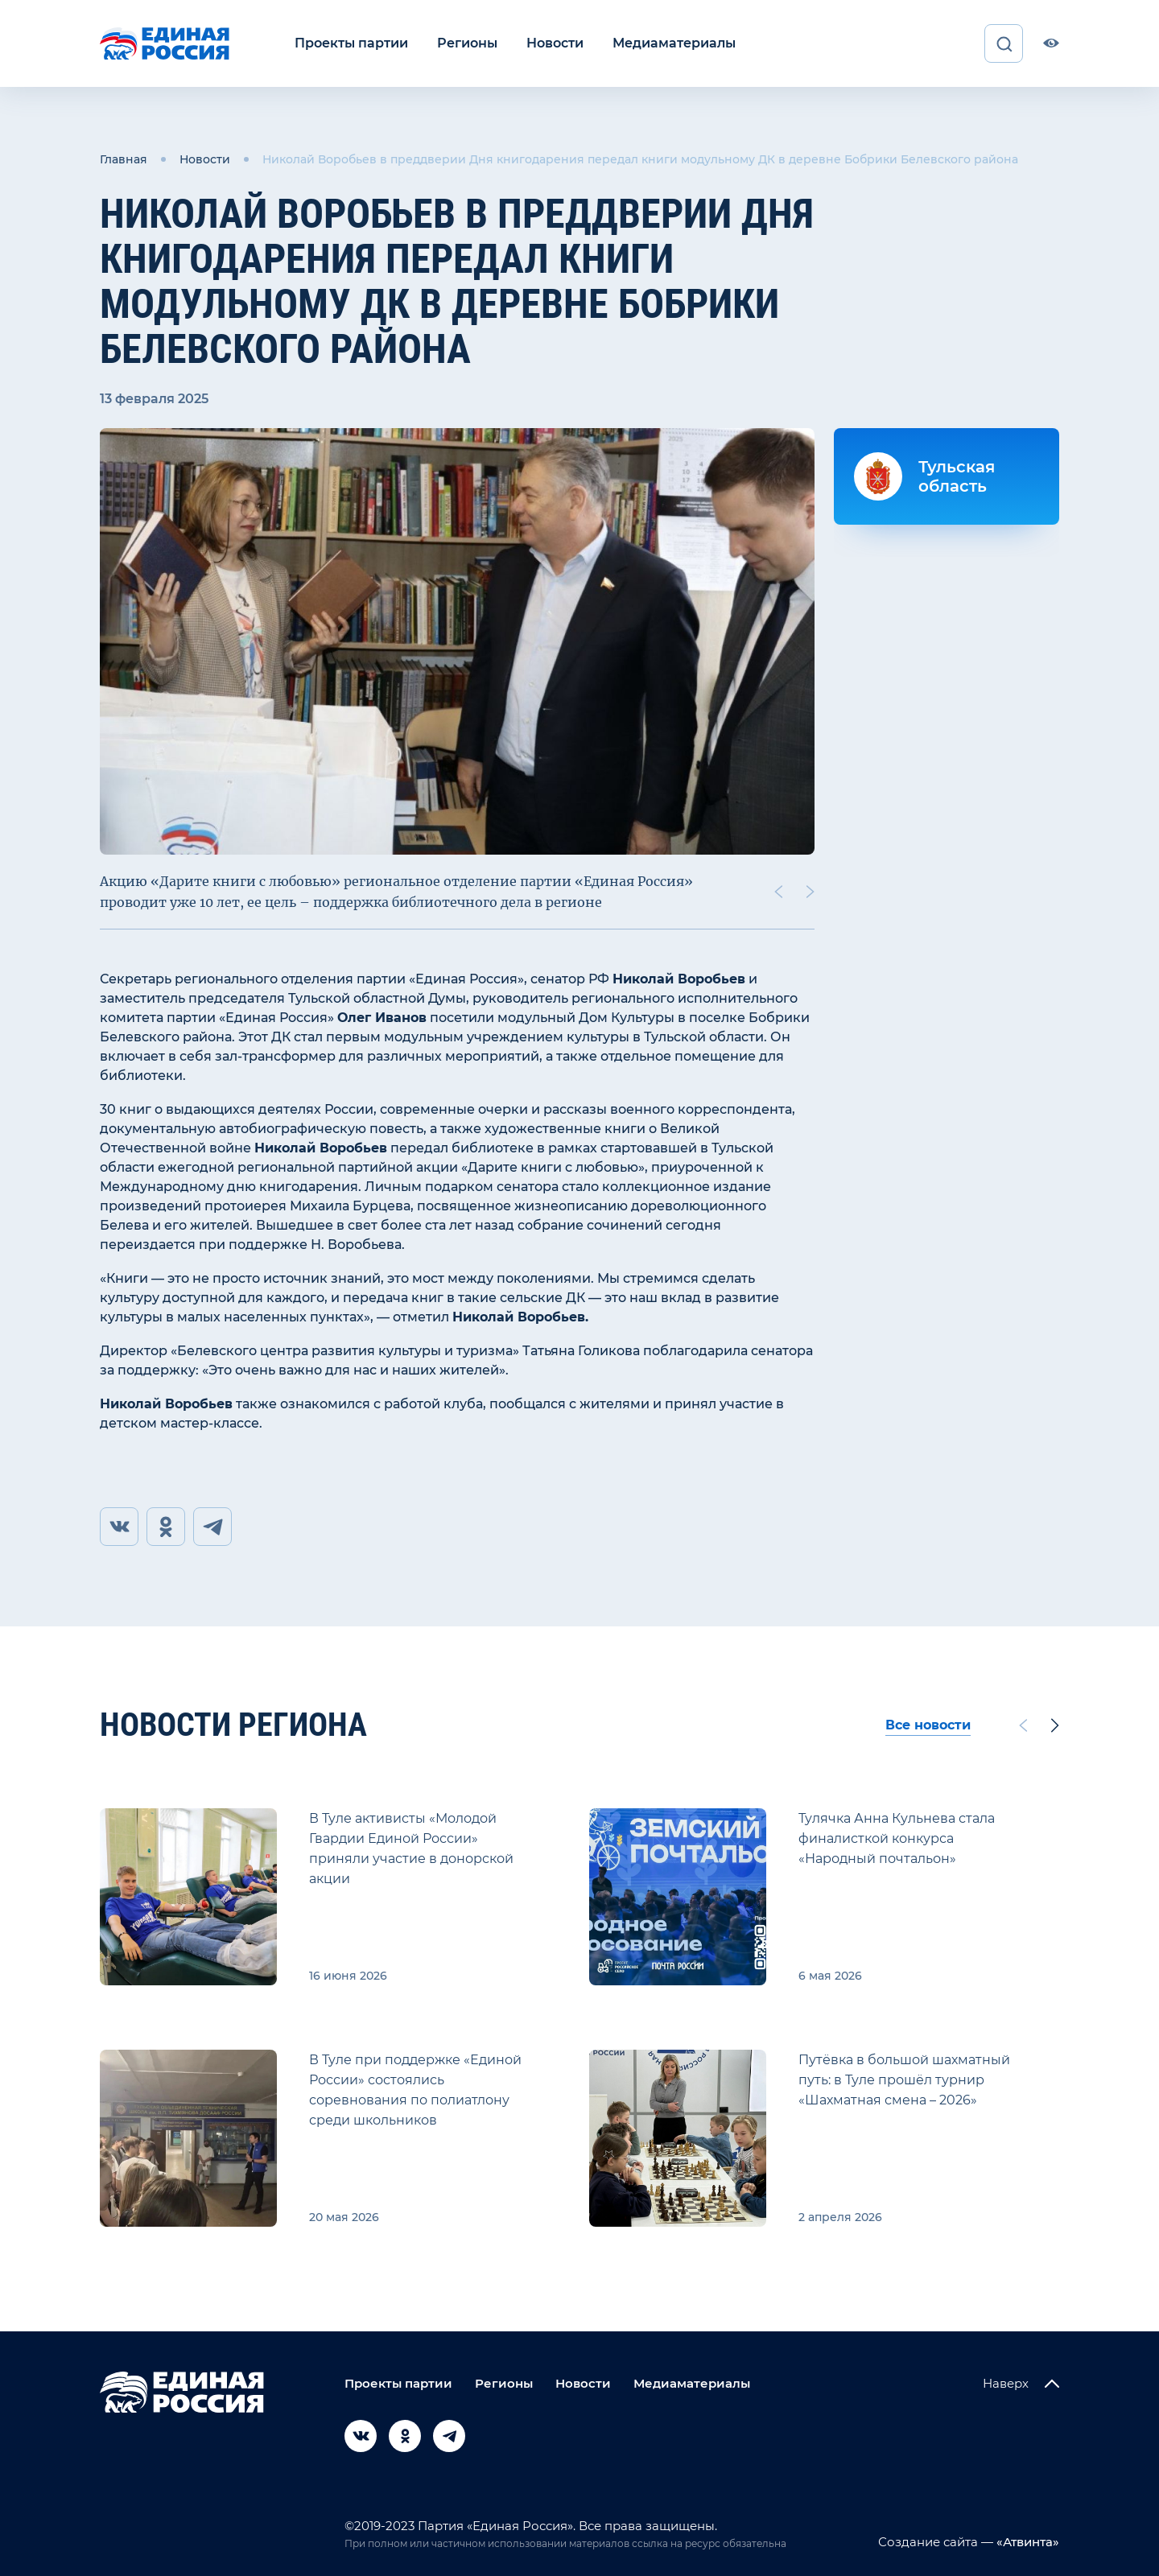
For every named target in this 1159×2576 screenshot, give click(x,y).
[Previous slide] (778, 891)
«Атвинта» (1026, 2541)
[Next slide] (810, 891)
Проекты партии (351, 43)
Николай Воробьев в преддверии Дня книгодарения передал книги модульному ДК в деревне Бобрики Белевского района (640, 159)
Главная (123, 159)
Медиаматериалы (674, 43)
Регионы (467, 43)
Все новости (928, 1725)
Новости (555, 43)
